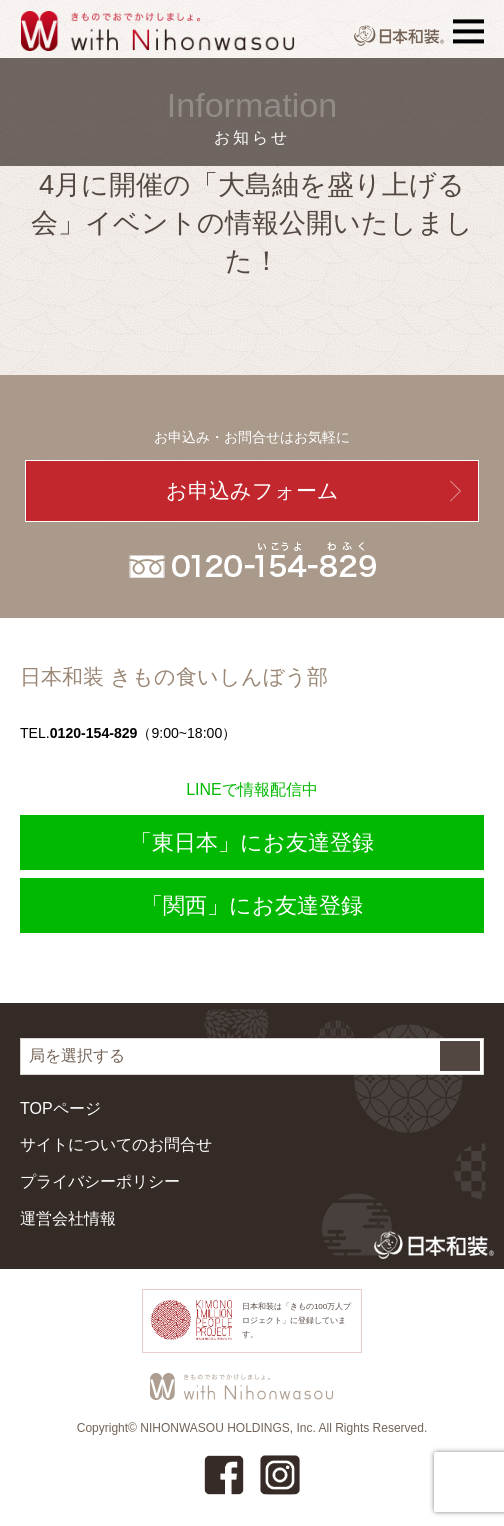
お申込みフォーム (252, 490)
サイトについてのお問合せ (116, 1144)
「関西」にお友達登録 (252, 905)
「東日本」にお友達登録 (252, 842)
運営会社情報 (68, 1218)
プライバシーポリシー (100, 1181)
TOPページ (60, 1108)
